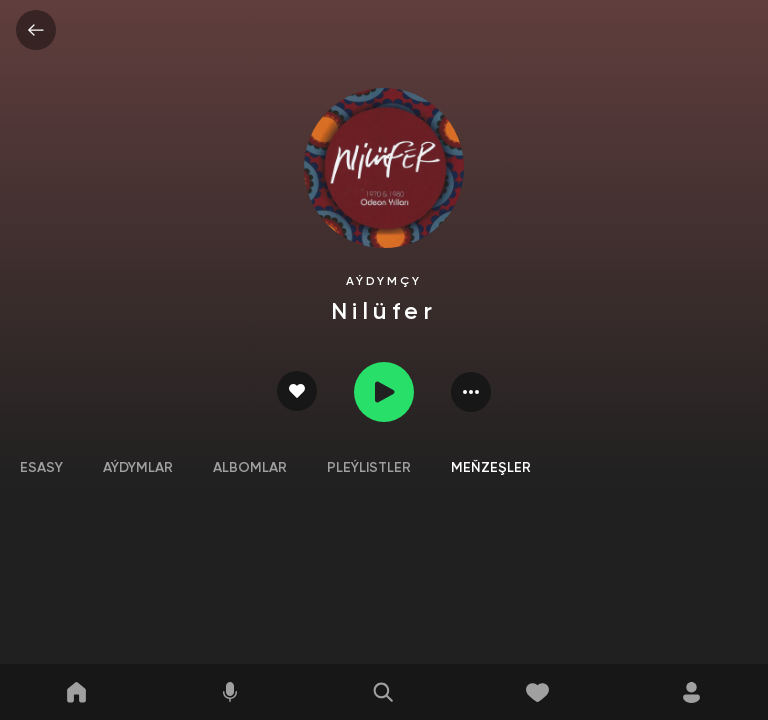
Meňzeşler (491, 468)
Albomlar (250, 468)
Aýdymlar (138, 468)
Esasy (41, 468)
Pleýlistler (369, 468)
